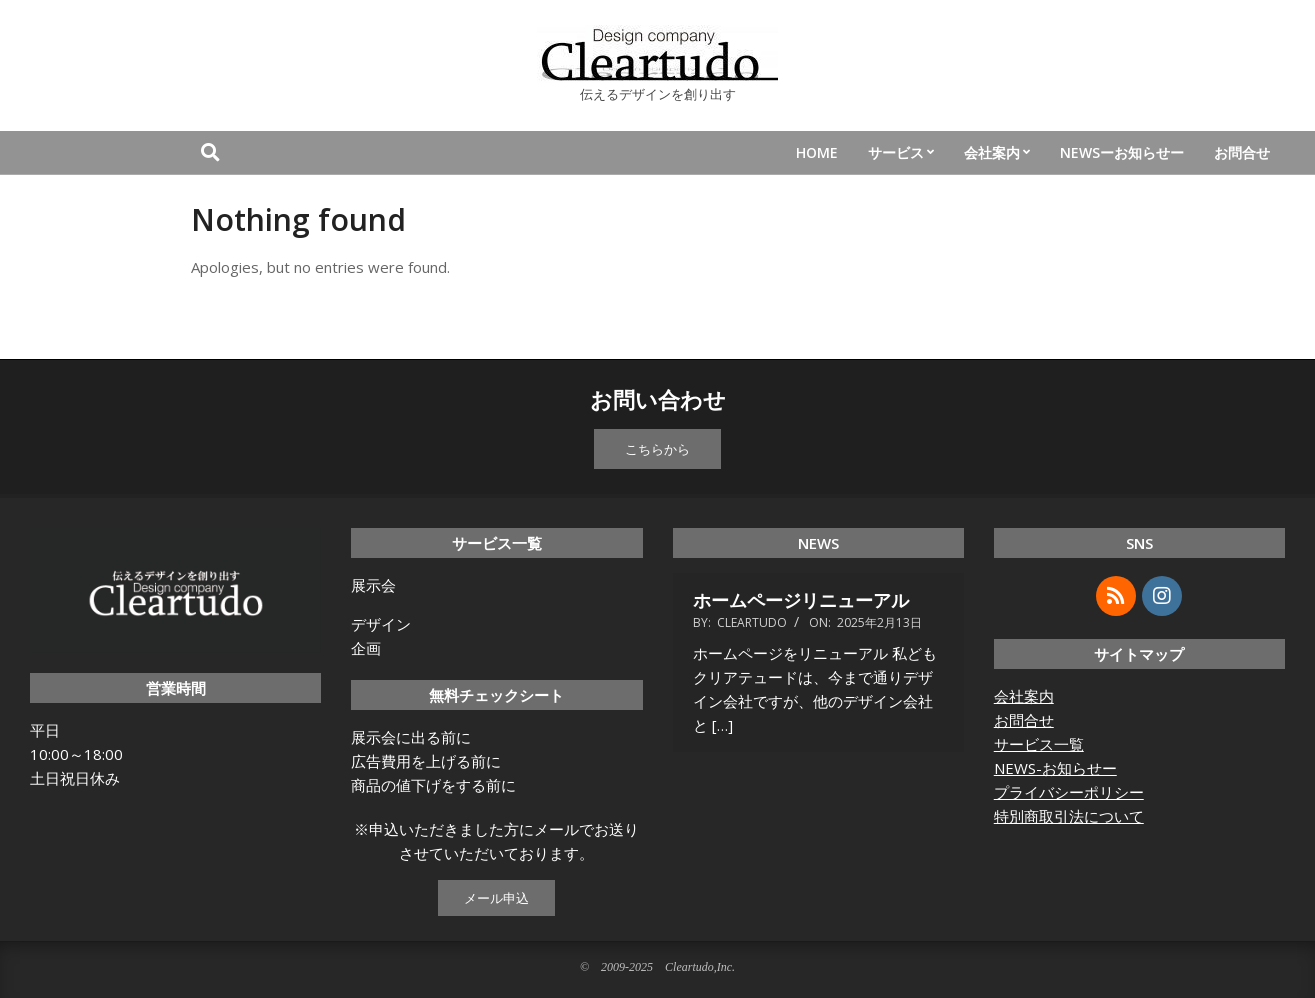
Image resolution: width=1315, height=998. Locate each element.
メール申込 (496, 898)
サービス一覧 (1039, 744)
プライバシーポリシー (1069, 792)
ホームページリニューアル (801, 600)
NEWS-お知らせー (1055, 768)
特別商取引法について (1069, 816)
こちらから (657, 449)
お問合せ (1024, 720)
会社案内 (1024, 696)
